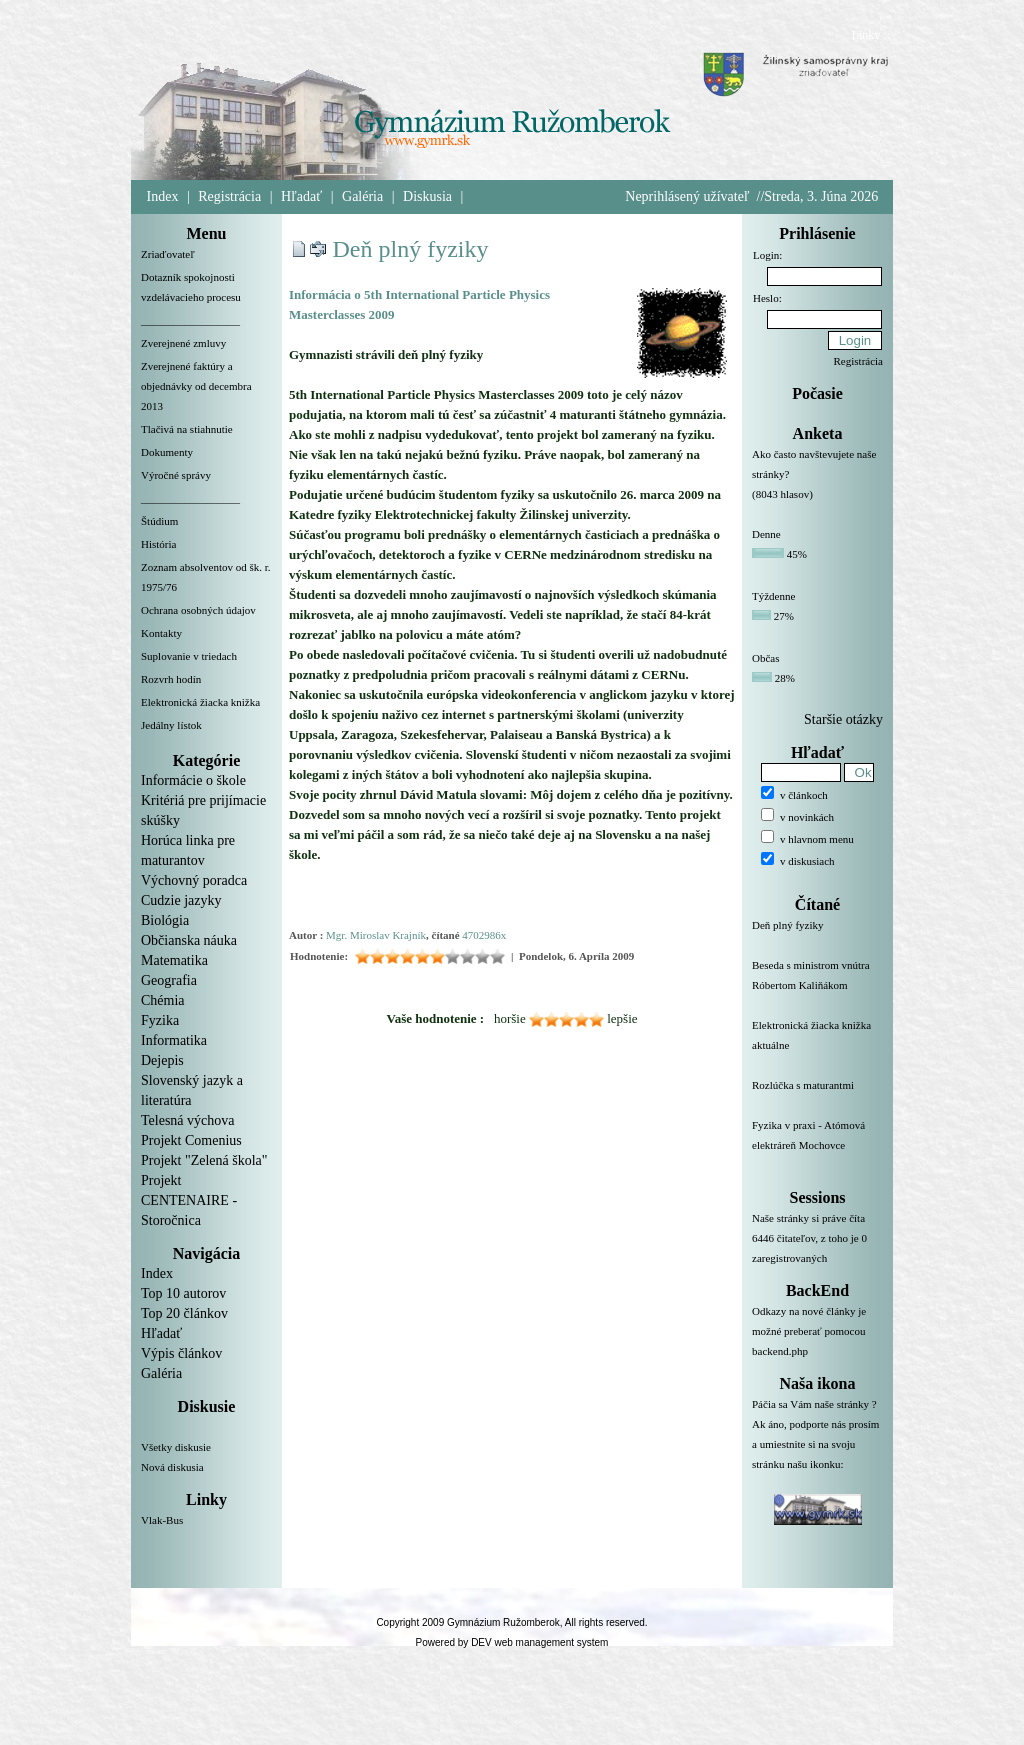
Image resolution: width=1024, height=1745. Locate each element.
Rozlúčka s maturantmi (817, 1097)
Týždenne (773, 596)
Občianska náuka (189, 940)
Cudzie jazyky (181, 900)
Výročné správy (176, 475)
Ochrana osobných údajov (198, 610)
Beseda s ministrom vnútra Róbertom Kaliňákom (817, 987)
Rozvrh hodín (171, 679)
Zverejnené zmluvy (183, 343)
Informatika (174, 1040)
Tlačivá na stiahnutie (187, 429)
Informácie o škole (193, 780)
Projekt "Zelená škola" (204, 1160)
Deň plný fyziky (411, 249)
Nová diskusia (172, 1467)
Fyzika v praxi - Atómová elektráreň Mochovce (817, 1147)
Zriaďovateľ (168, 254)
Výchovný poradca (194, 880)
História (158, 544)
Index (163, 196)
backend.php (780, 1351)
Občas (766, 658)
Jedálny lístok (171, 725)
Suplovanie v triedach (189, 656)
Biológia (165, 920)
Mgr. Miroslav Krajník (376, 935)
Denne (766, 534)
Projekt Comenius (191, 1140)
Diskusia (427, 196)
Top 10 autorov (183, 1293)
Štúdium (159, 521)
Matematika (174, 960)
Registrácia (229, 196)
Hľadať (301, 196)
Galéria (362, 196)
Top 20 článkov (184, 1313)
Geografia (169, 980)
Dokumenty (167, 452)
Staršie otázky (843, 719)
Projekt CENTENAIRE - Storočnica (189, 1200)
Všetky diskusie (176, 1447)
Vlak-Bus (162, 1520)
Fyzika (160, 1020)
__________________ (190, 320)
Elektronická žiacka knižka (200, 702)
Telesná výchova (187, 1120)
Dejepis (162, 1060)
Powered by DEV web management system (512, 1642)
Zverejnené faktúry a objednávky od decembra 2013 (196, 386)
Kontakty (161, 633)
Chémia (163, 1000)
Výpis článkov (181, 1353)
